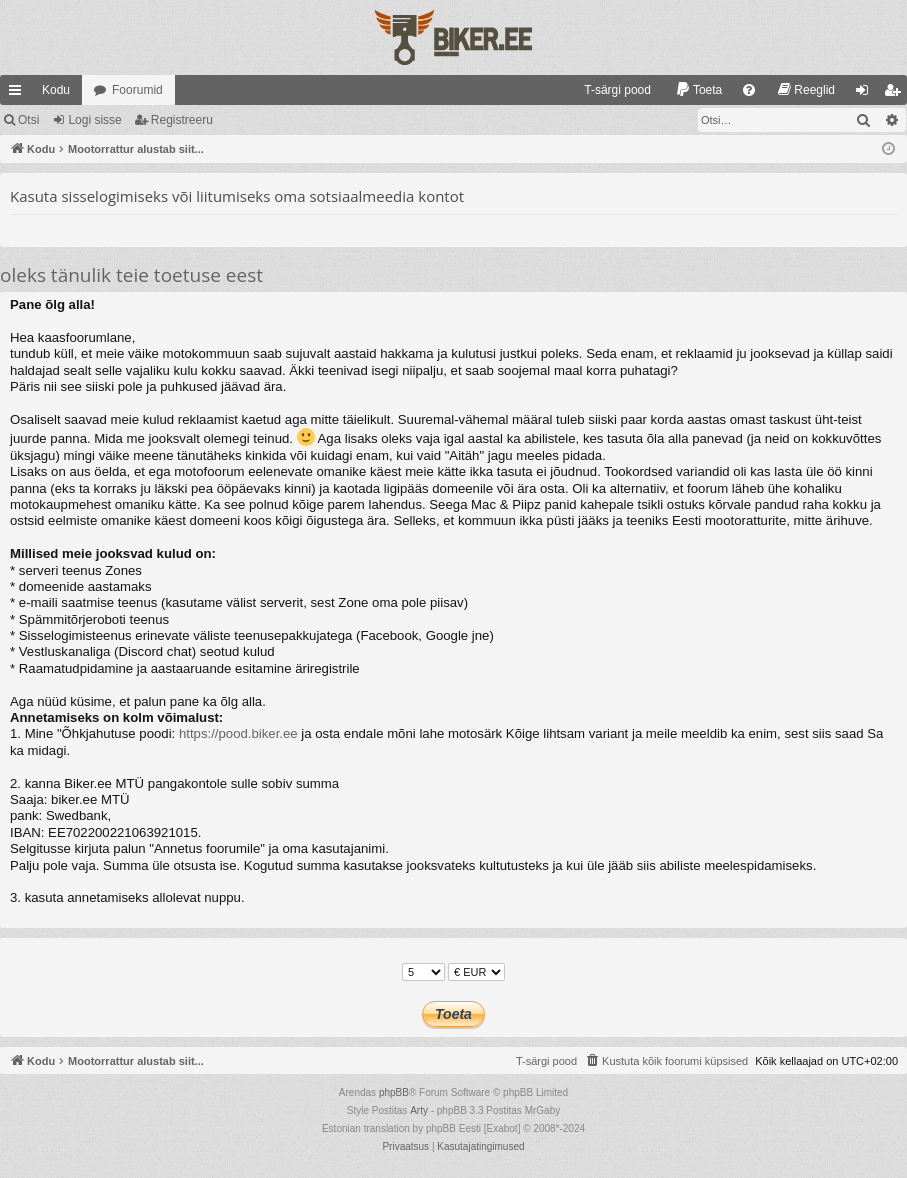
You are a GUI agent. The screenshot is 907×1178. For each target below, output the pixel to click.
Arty (419, 1110)
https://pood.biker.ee (238, 733)
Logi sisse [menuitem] (866, 94)
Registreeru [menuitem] (896, 94)
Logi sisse (94, 120)
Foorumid (137, 90)
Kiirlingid (19, 94)
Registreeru (182, 120)
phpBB (394, 1092)
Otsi (28, 120)
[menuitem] (608, 90)
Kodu (56, 90)
